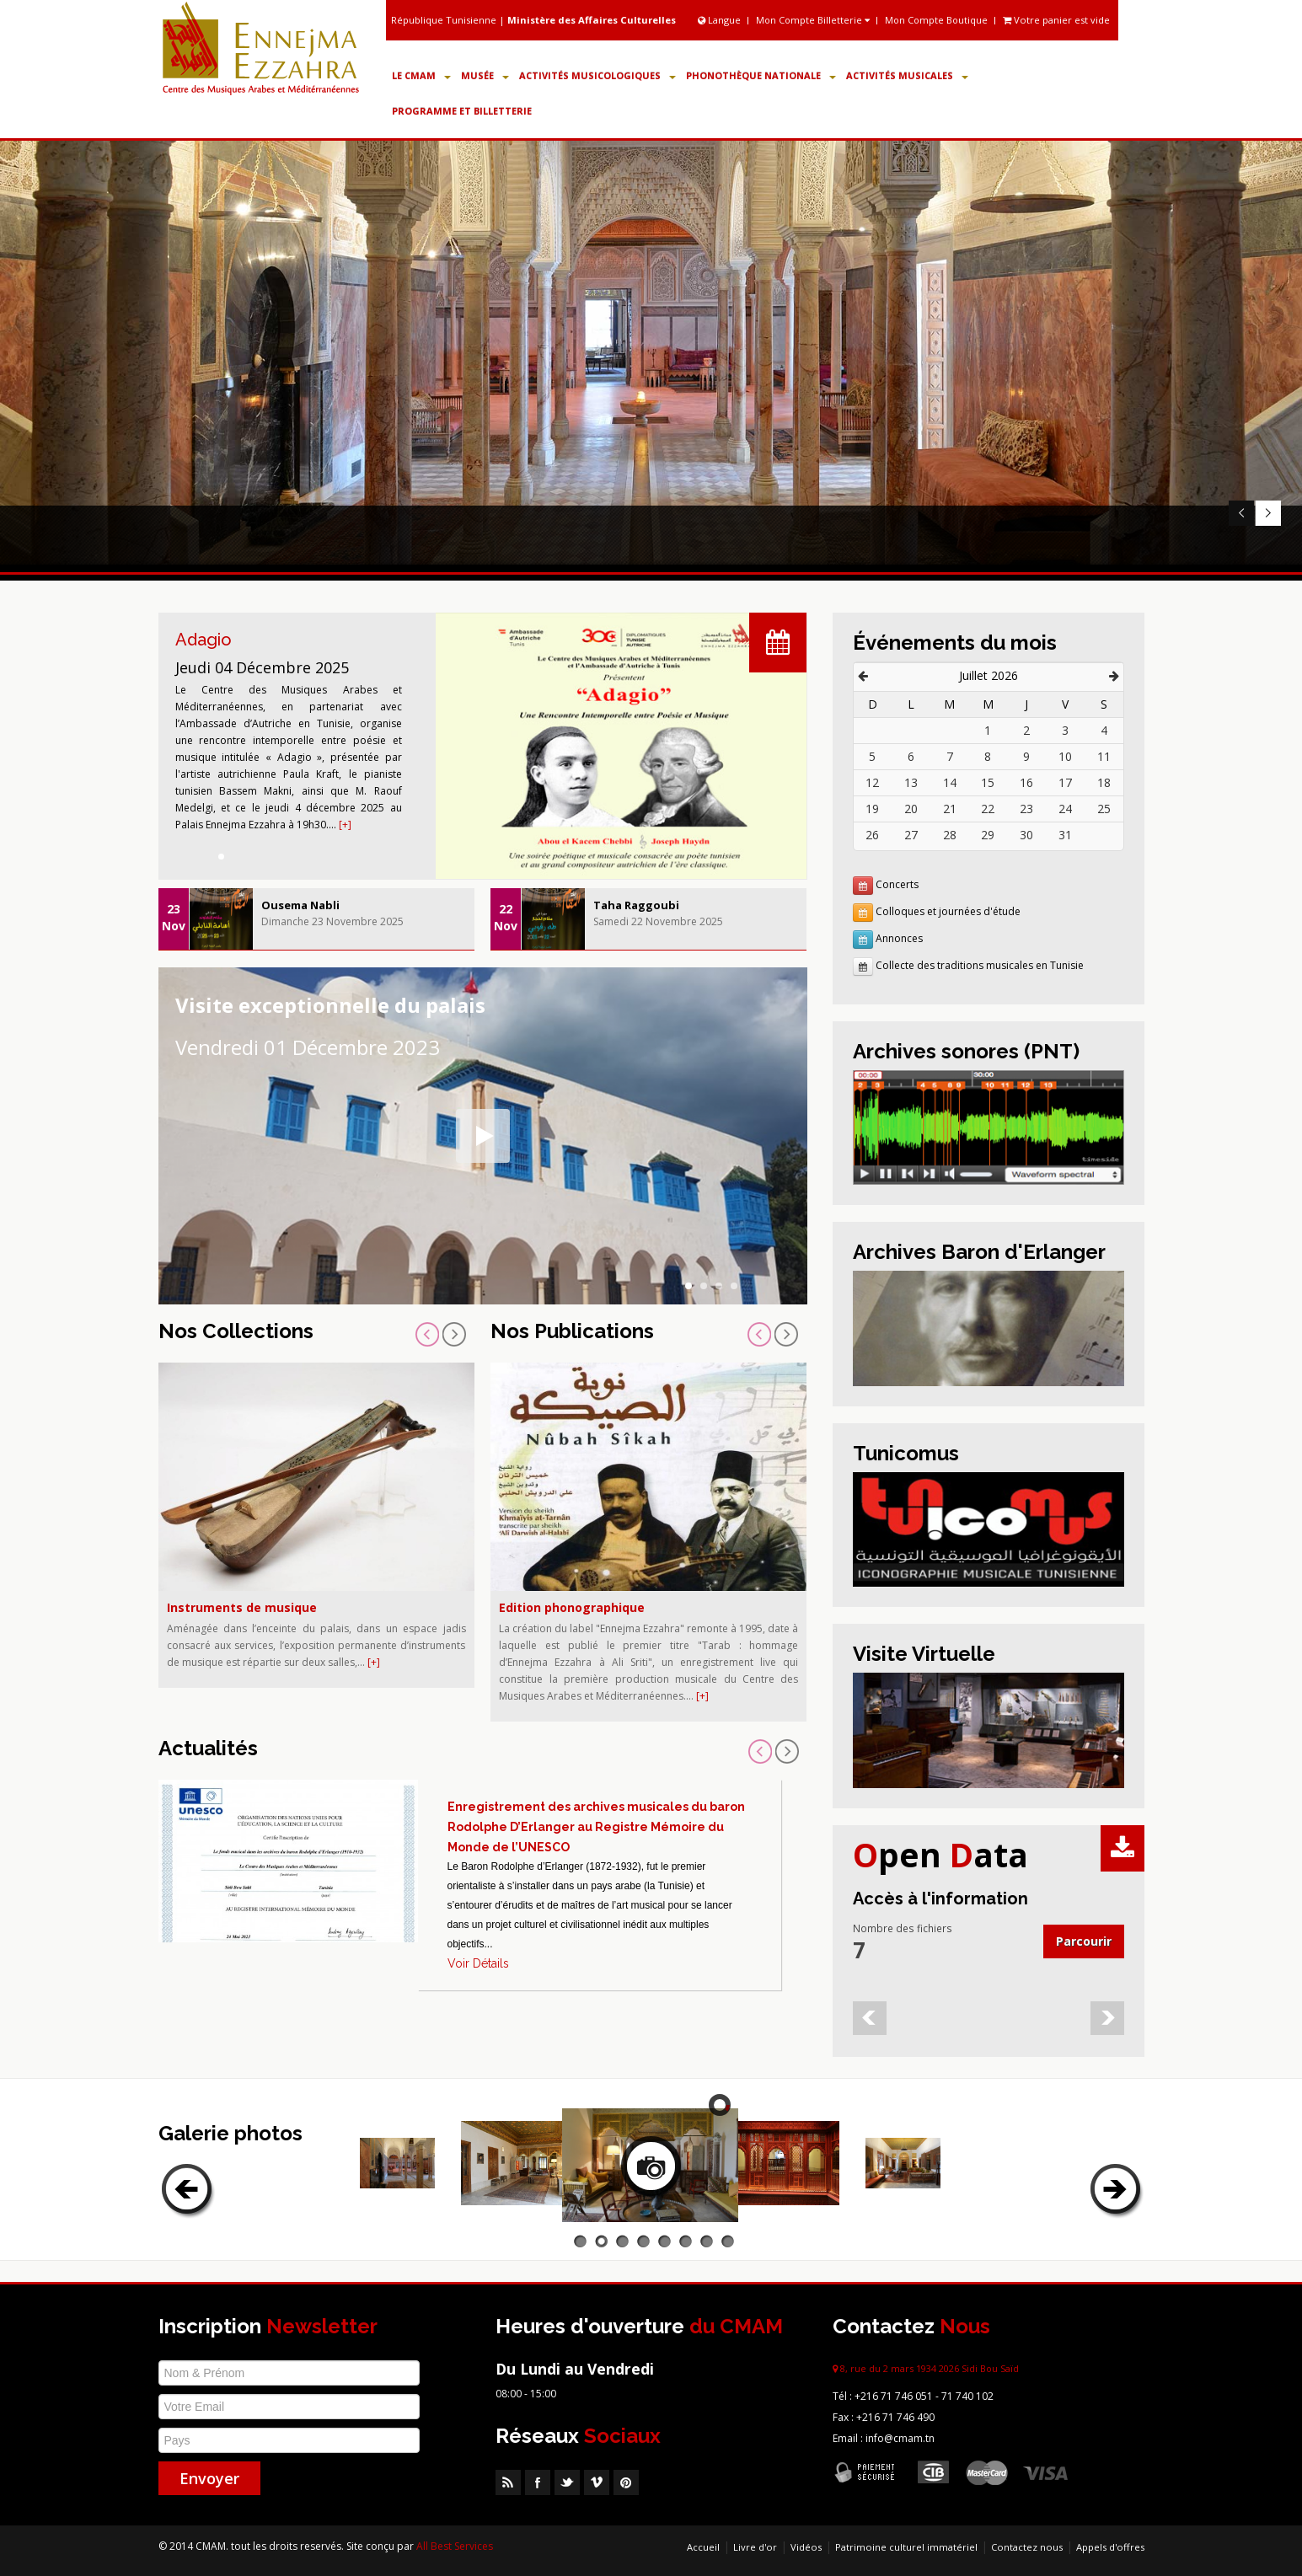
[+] (345, 824)
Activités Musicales (907, 75)
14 (949, 782)
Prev (1241, 514)
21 (949, 809)
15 (987, 782)
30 (1026, 835)
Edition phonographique (572, 1607)
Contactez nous (1027, 2547)
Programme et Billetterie (462, 110)
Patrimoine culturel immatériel (906, 2547)
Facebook (537, 2482)
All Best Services (454, 2546)
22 (987, 809)
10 (1065, 756)
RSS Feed (508, 2482)
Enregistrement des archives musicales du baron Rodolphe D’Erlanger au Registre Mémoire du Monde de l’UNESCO (596, 1827)
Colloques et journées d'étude (948, 911)
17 (1065, 782)
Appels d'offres (1110, 2547)
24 (1065, 809)
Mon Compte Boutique (936, 19)
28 (949, 835)
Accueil (703, 2547)
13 (911, 782)
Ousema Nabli (300, 905)
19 (872, 809)
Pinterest (626, 2482)
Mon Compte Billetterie (813, 19)
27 (911, 835)
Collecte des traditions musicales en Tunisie (980, 965)
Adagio (203, 639)
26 (872, 835)
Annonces (899, 938)
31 (1065, 835)
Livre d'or (755, 2547)
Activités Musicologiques (597, 75)
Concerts (897, 884)
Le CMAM (421, 75)
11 (1104, 756)
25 (1104, 809)
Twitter (567, 2482)
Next (1268, 514)
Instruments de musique (242, 1607)
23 (1026, 809)
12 (872, 782)
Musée (485, 75)
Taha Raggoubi (636, 905)
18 (1104, 782)
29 (987, 835)
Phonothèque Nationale (761, 75)
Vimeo (596, 2482)
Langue (720, 19)
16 (1026, 782)
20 (911, 809)
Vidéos (806, 2547)
